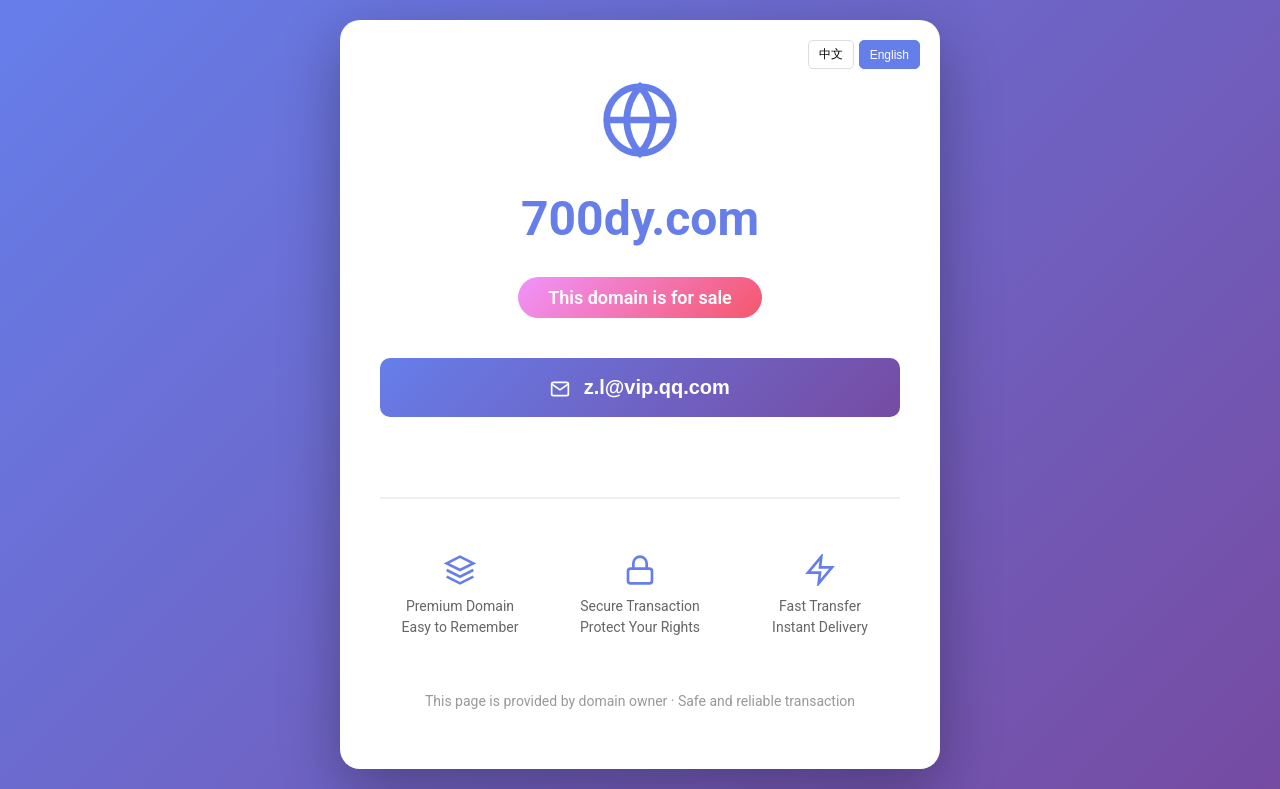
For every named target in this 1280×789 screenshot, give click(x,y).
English (889, 55)
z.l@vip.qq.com (640, 387)
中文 (831, 54)
